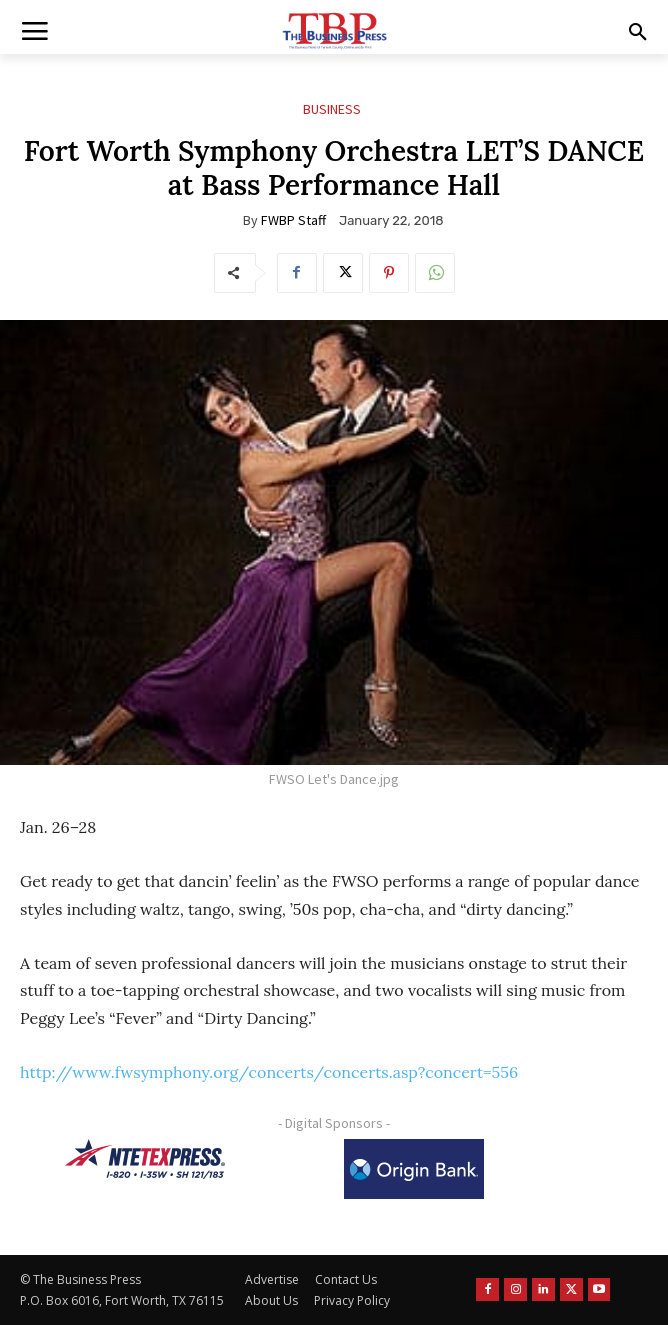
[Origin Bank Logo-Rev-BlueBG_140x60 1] (414, 1169)
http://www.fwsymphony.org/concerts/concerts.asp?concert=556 (269, 1072)
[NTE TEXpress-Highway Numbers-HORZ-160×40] (145, 1159)
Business (332, 109)
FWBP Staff (293, 220)
